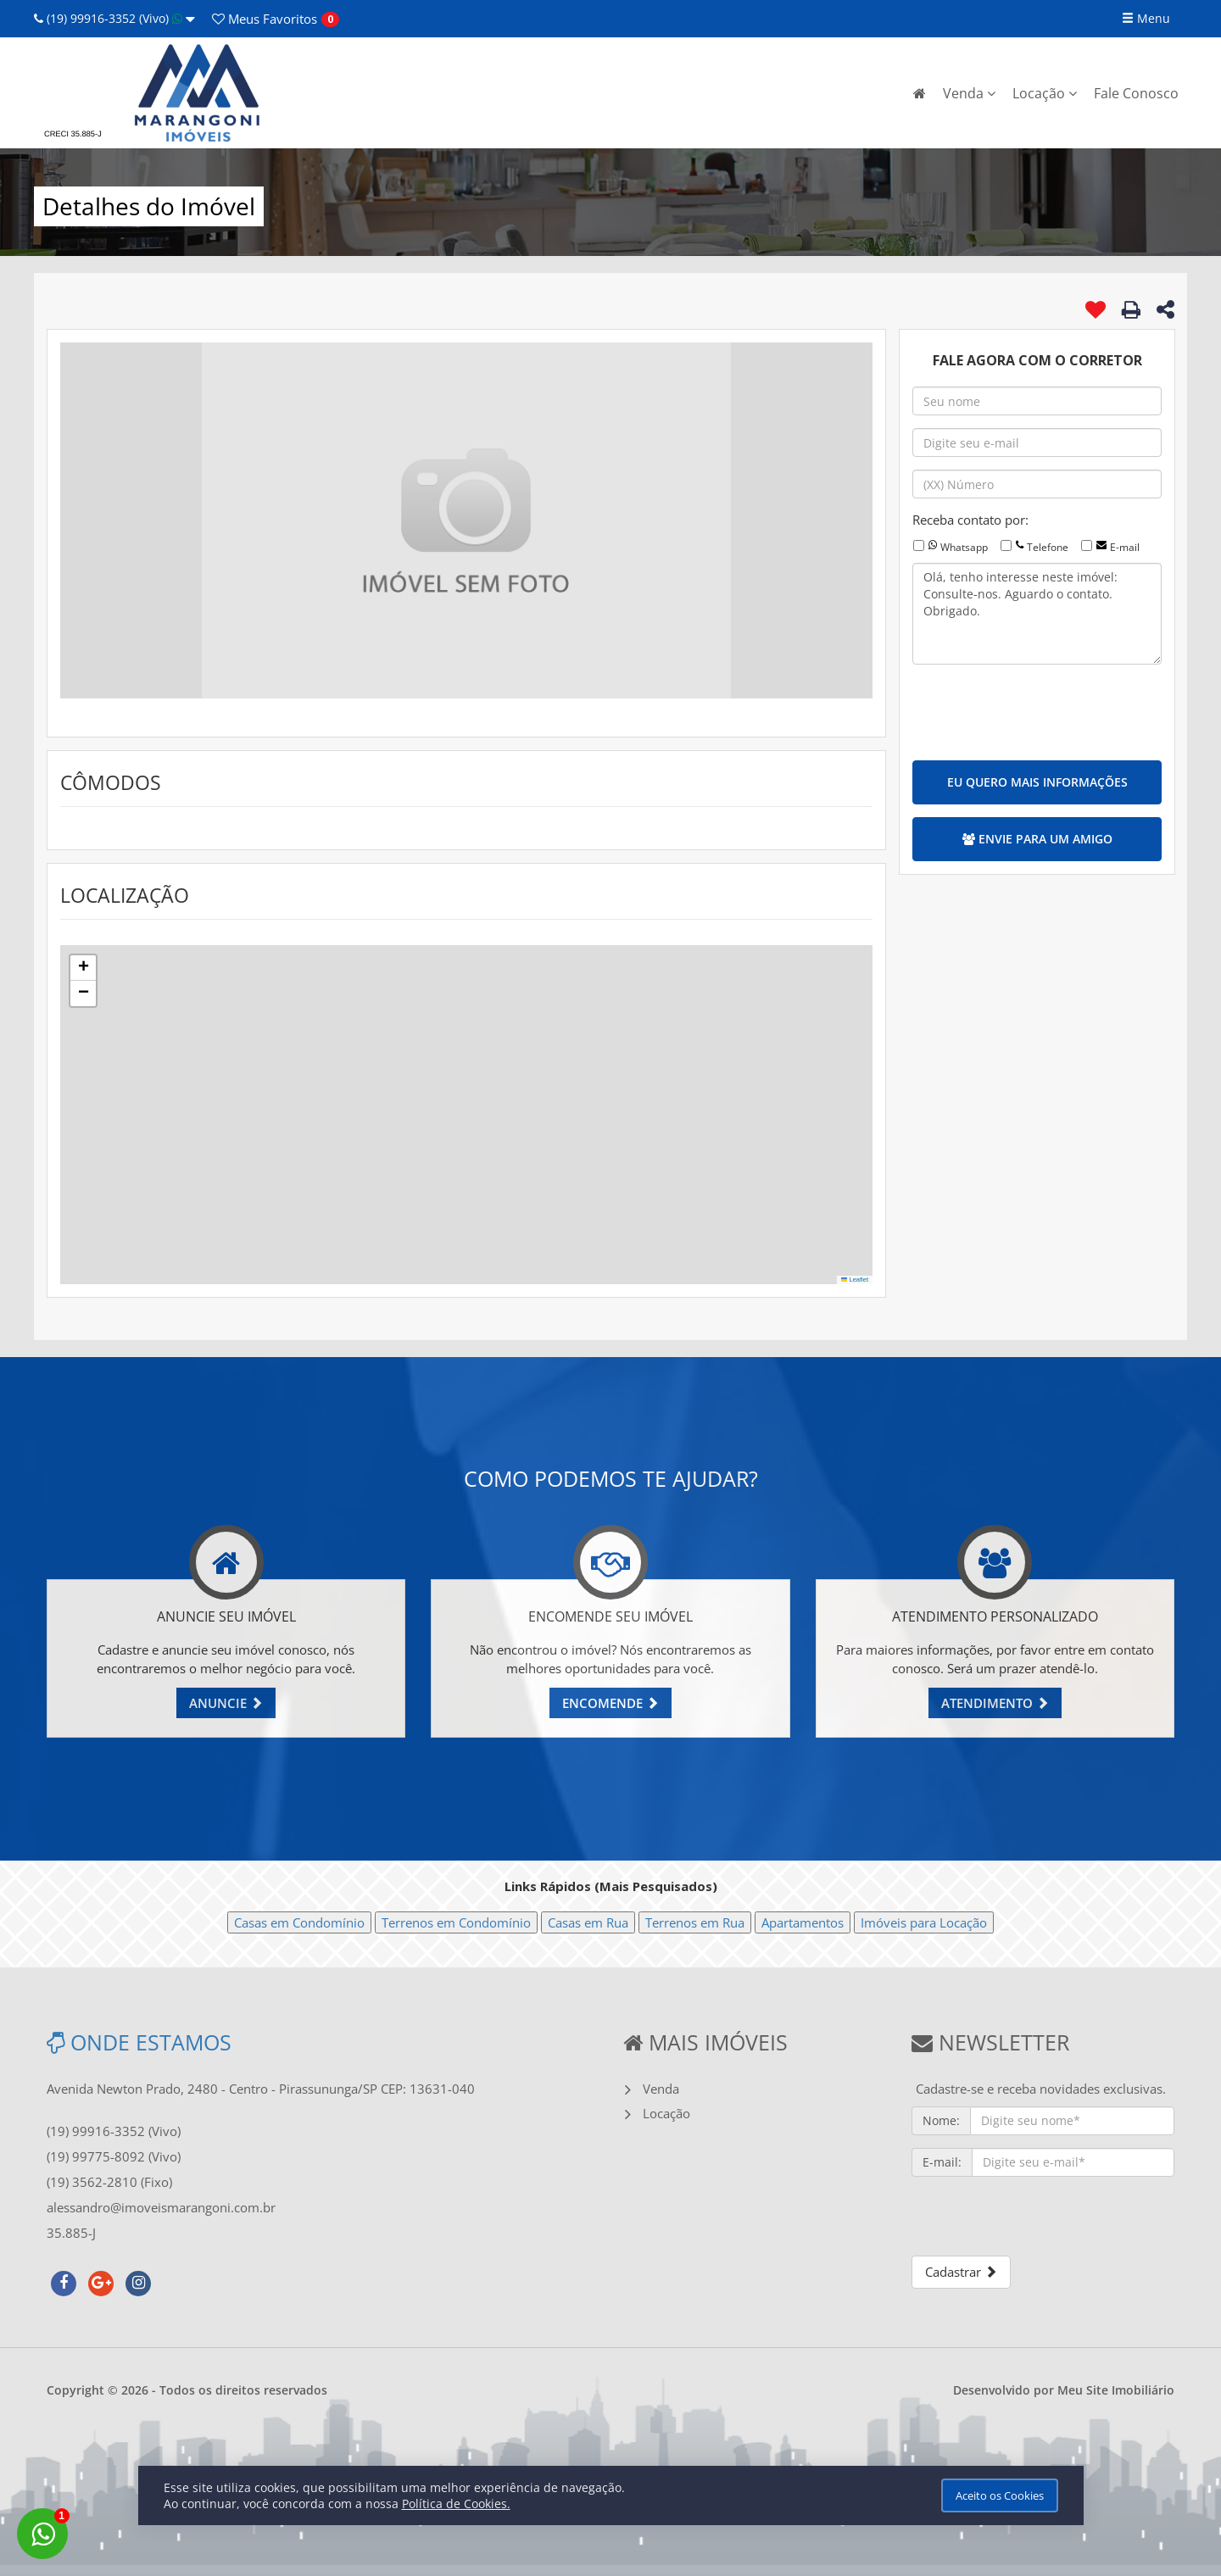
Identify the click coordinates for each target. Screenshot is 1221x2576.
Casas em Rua (588, 1922)
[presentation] (1041, 710)
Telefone (1047, 547)
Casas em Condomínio (299, 1922)
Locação (1044, 93)
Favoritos (264, 18)
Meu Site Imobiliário (1115, 2390)
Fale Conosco (1136, 93)
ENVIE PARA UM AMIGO (1037, 839)
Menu (1146, 18)
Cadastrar (961, 2271)
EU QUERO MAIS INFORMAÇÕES (1037, 782)
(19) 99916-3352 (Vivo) (114, 18)
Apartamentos (802, 1922)
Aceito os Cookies (1000, 2495)
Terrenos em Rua (694, 1922)
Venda (969, 93)
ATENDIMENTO (995, 1702)
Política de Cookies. (456, 2503)
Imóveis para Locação (924, 1922)
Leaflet (854, 1279)
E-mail (1125, 547)
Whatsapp (964, 547)
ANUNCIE (226, 1702)
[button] (83, 968)
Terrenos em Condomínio (456, 1922)
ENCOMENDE (610, 1702)
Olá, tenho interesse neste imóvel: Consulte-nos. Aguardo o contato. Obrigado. (1037, 614)
